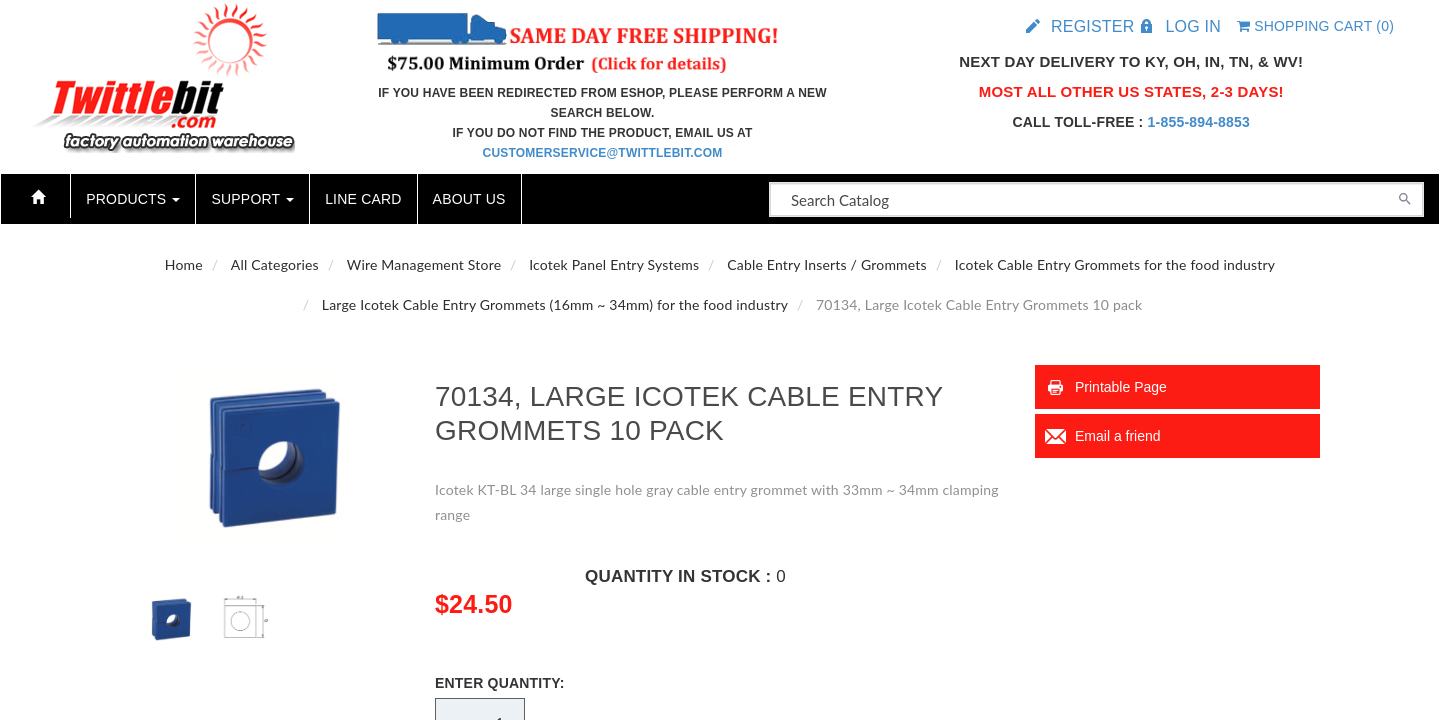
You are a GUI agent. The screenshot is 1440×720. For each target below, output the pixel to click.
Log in (1192, 26)
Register (1092, 26)
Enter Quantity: (500, 683)
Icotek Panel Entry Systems (614, 264)
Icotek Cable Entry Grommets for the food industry (1115, 264)
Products (133, 199)
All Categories (275, 264)
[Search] (1405, 197)
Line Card (363, 199)
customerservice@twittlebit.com (603, 153)
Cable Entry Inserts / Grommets (827, 264)
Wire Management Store (424, 264)
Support (252, 199)
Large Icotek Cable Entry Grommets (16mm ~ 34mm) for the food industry (555, 304)
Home (184, 264)
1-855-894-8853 (1199, 122)
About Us (469, 199)
